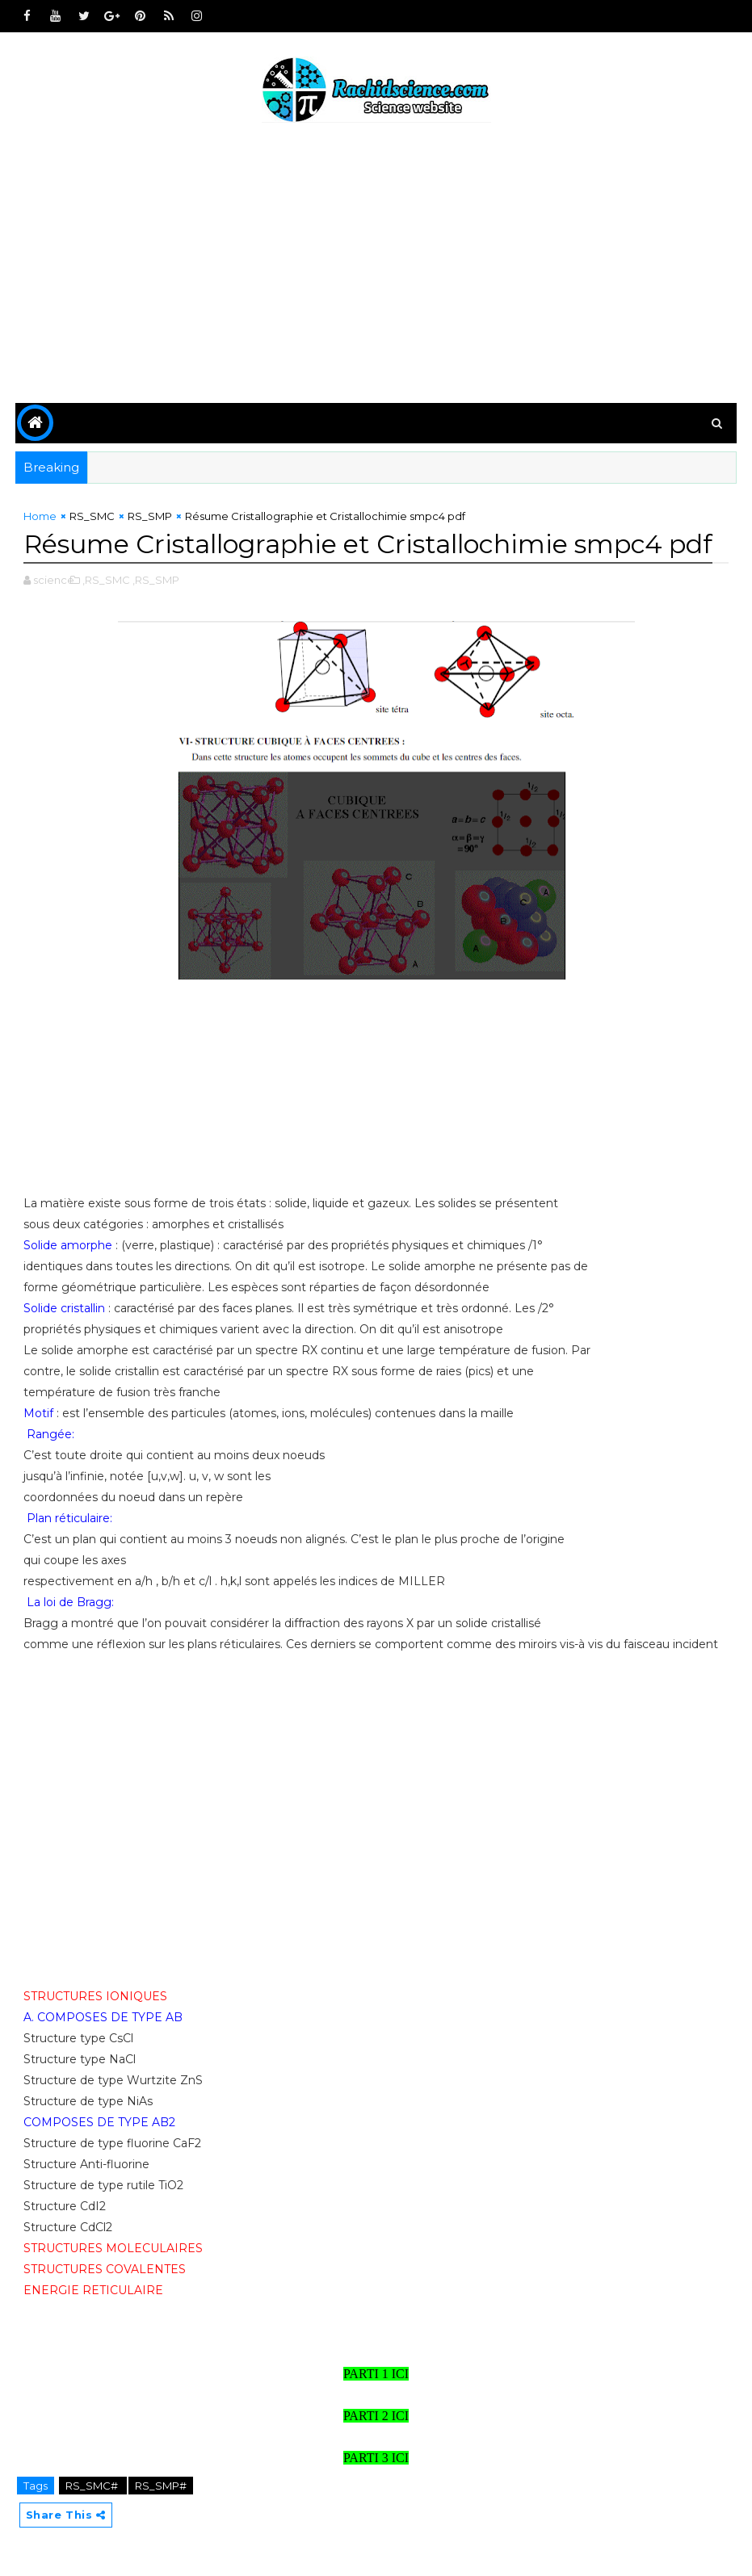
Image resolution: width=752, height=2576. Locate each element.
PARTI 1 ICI (376, 2374)
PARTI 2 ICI (376, 2416)
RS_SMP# (161, 2485)
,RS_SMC (106, 579)
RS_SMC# (92, 2485)
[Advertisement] (376, 266)
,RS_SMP (155, 579)
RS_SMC (92, 516)
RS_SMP (150, 516)
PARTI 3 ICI (376, 2458)
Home (40, 516)
